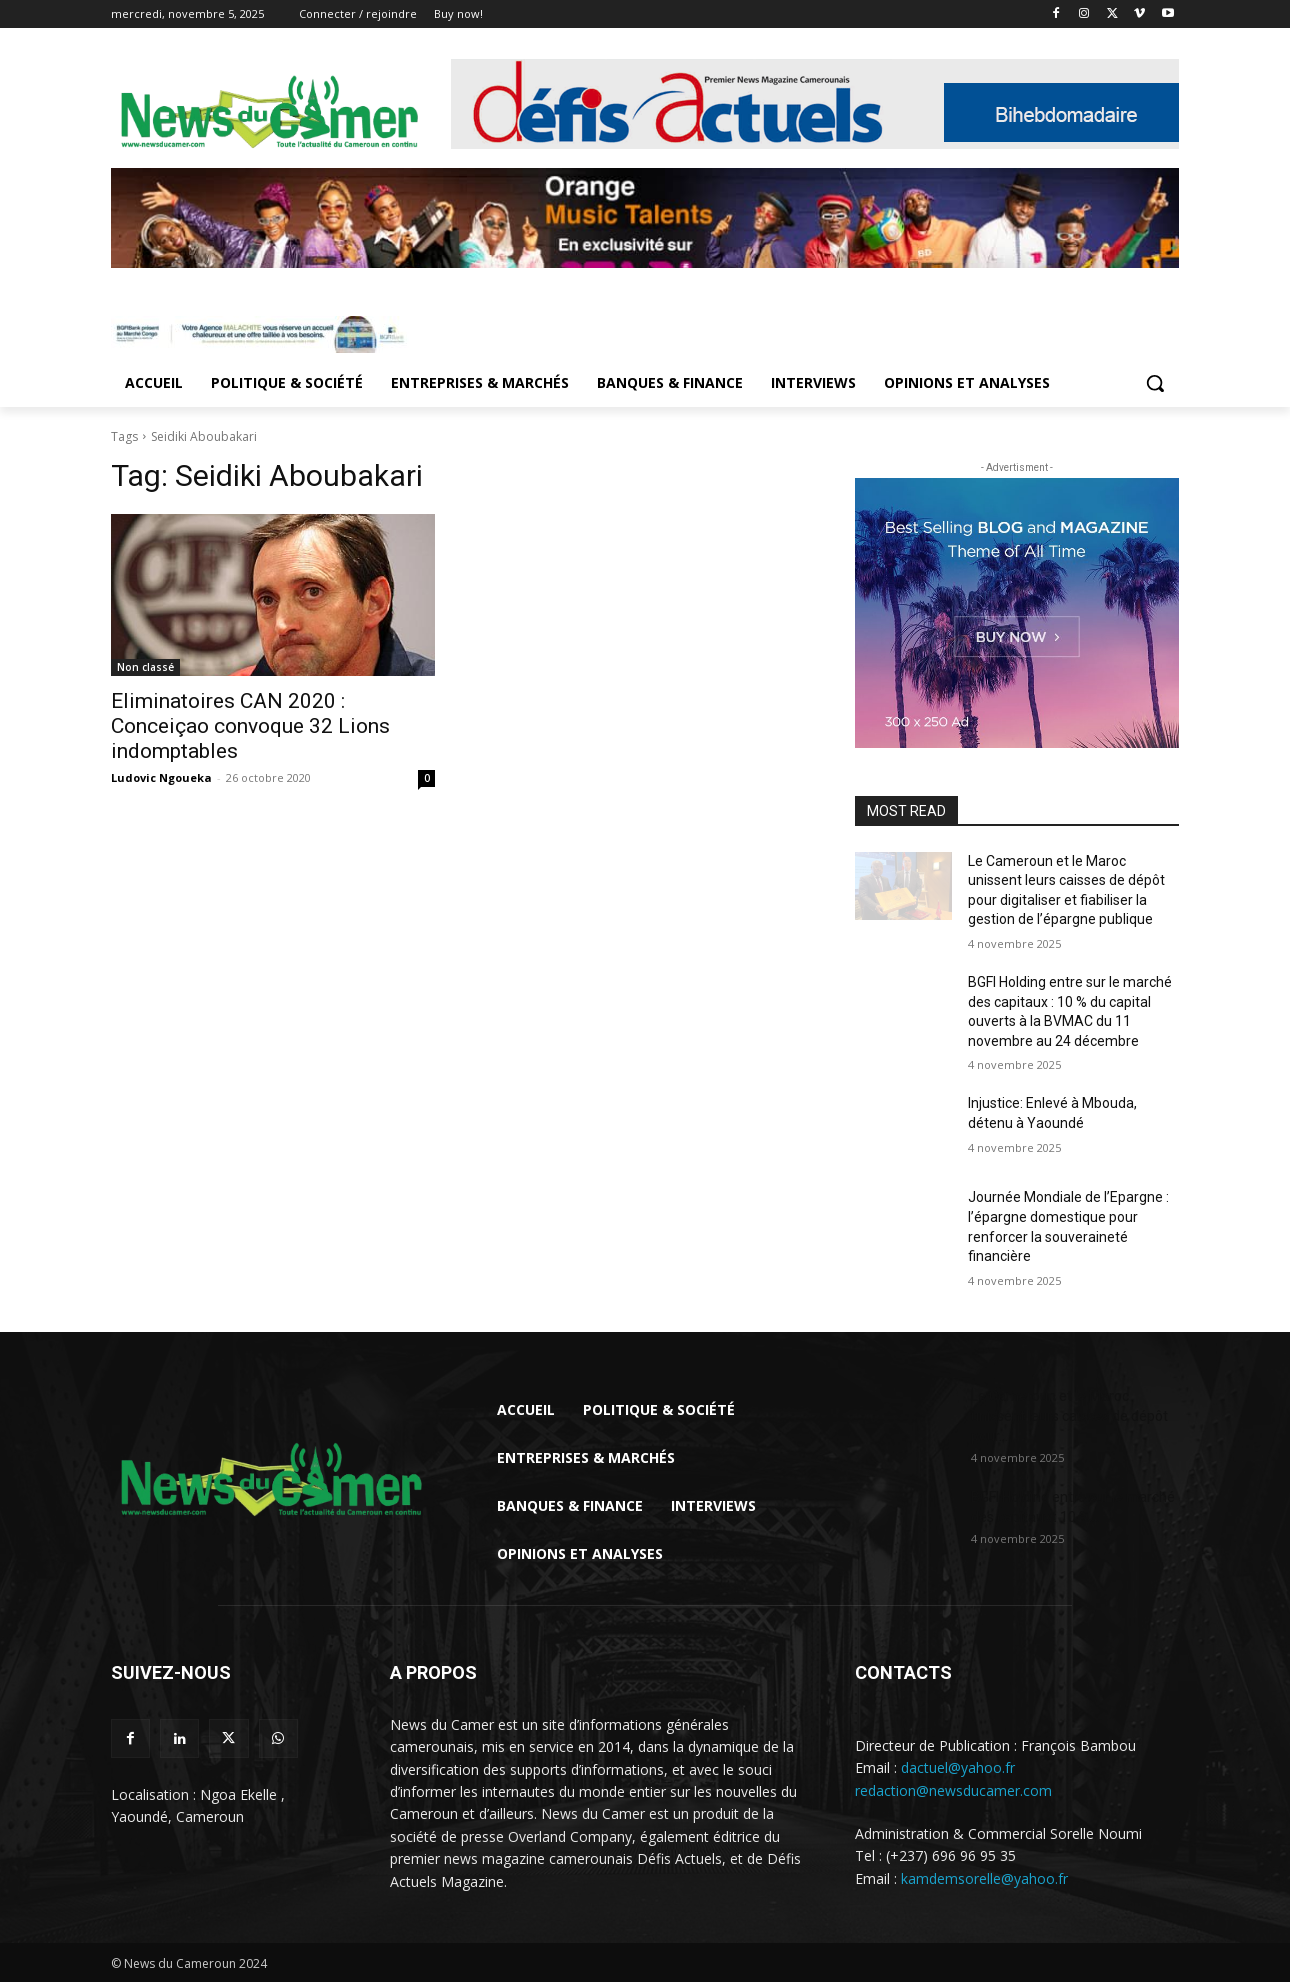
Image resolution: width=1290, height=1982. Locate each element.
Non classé (145, 667)
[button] (1155, 383)
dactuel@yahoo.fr (958, 1767)
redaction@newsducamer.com (953, 1790)
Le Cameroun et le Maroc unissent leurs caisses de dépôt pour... (1069, 1416)
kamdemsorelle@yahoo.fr (984, 1878)
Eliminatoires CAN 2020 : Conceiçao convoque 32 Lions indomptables (250, 726)
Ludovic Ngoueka (161, 777)
